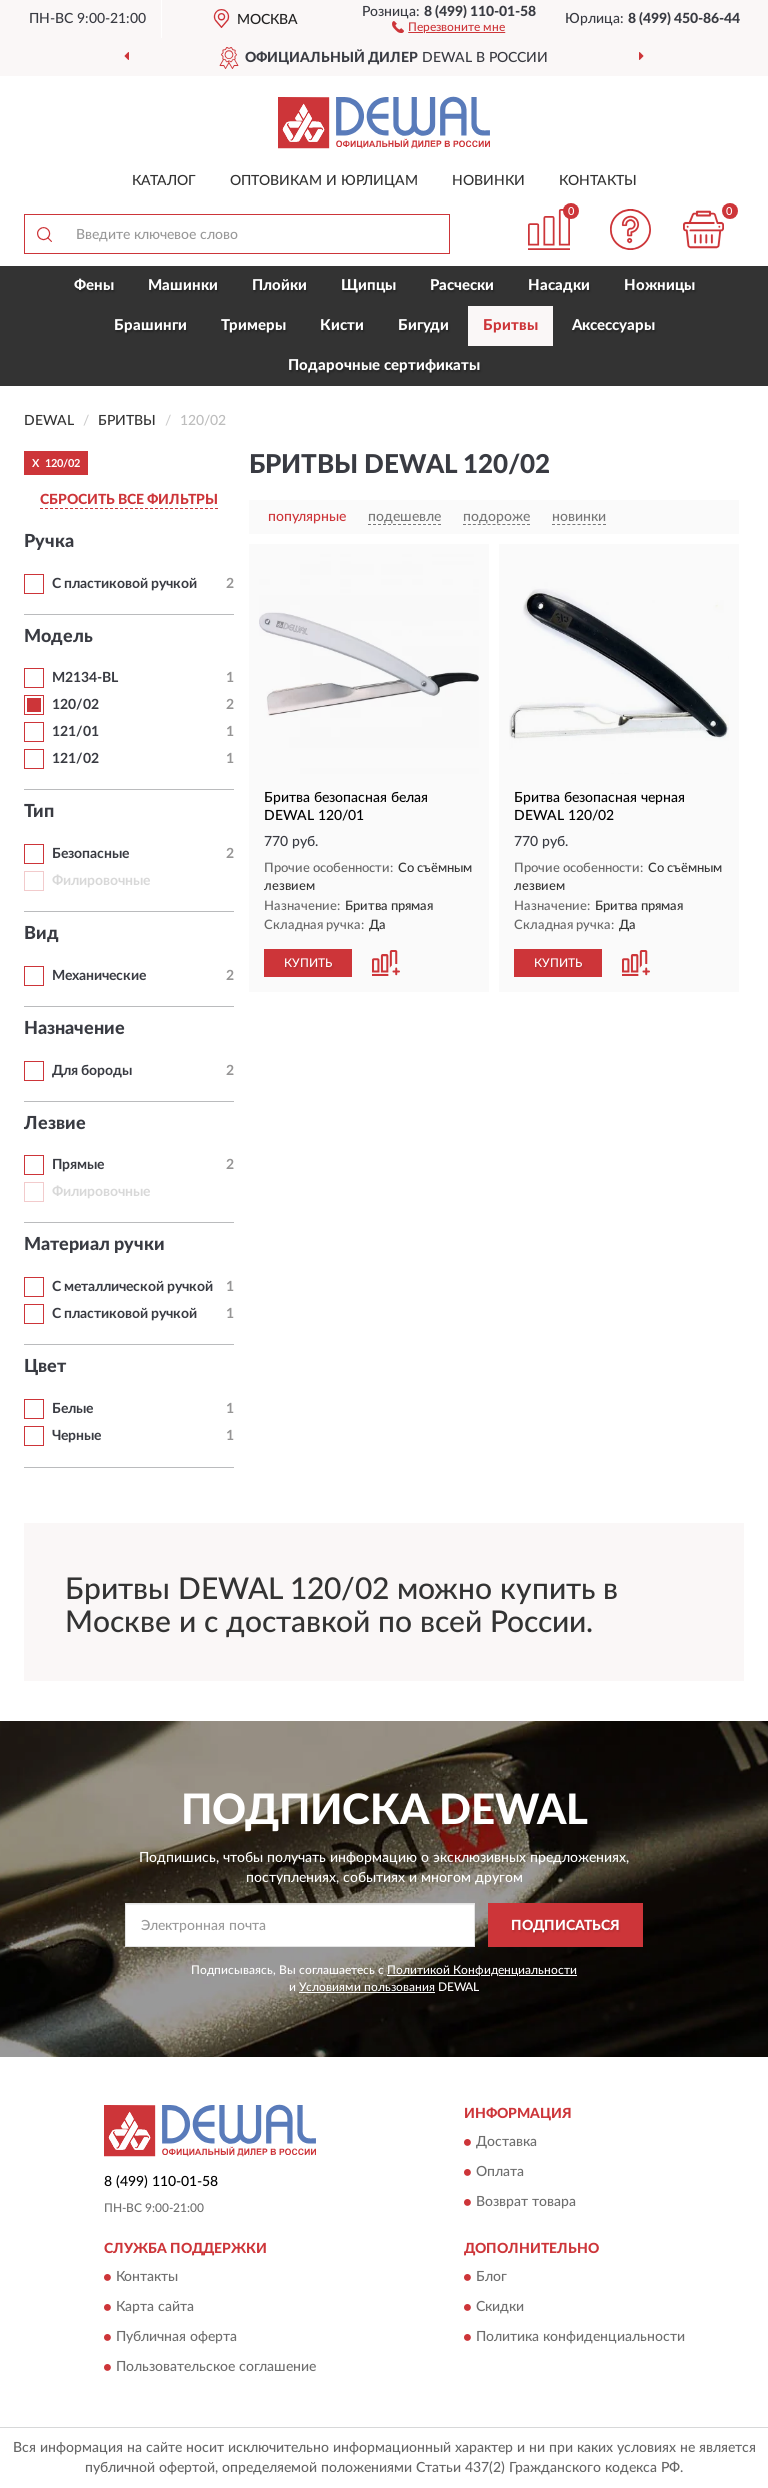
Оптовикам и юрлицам (324, 181)
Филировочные (101, 881)
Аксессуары (613, 325)
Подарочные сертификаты (384, 365)
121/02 (75, 759)
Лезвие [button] (55, 1124)
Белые (72, 1409)
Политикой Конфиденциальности (482, 1970)
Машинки (183, 285)
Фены (94, 285)
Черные (76, 1436)
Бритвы (510, 325)
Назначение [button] (74, 1029)
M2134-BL (85, 678)
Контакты (598, 181)
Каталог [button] (164, 181)
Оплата (500, 2172)
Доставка (506, 2142)
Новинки (488, 181)
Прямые (78, 1165)
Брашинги (150, 325)
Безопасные (90, 854)
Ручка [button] (49, 542)
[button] (448, 26)
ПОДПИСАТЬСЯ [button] (565, 1926)
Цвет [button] (45, 1367)
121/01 (75, 732)
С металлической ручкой (132, 1287)
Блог (491, 2278)
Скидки (500, 2308)
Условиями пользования (367, 1987)
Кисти (342, 325)
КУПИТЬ (308, 963)
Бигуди (423, 325)
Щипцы (368, 285)
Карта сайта (155, 2308)
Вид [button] (41, 934)
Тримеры (253, 325)
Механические (99, 976)
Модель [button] (58, 637)
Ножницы (659, 285)
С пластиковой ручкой (124, 584)
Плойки (279, 285)
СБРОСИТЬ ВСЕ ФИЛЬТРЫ (129, 500)
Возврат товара (526, 2202)
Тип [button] (39, 812)
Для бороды (92, 1071)
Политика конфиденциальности (580, 2338)
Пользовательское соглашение (216, 2368)
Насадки (559, 285)
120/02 (75, 705)
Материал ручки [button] (94, 1245)
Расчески (462, 285)
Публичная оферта (176, 2338)
